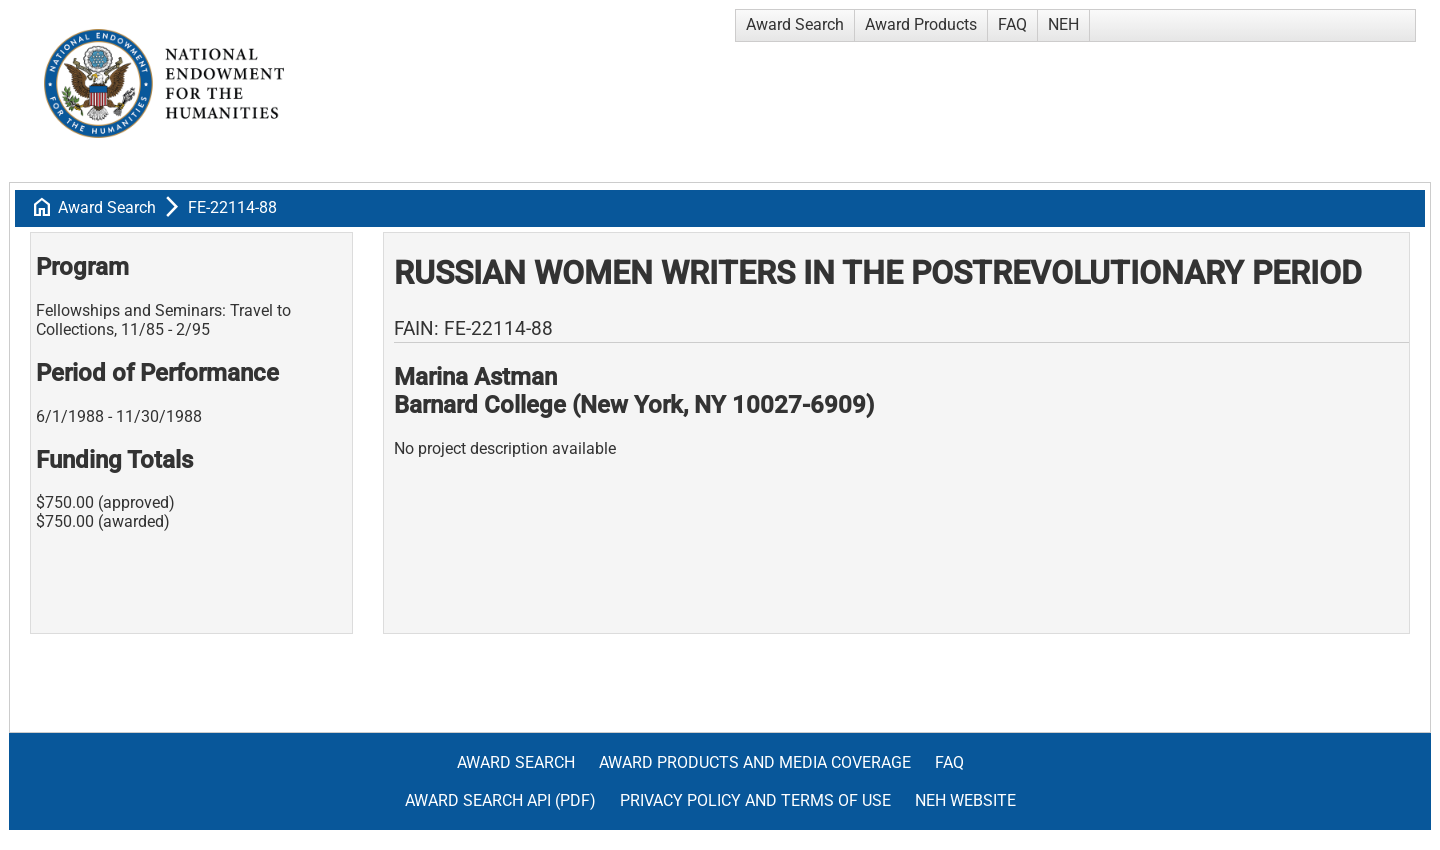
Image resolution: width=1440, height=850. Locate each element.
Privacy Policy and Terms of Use (755, 800)
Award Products (921, 24)
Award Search (795, 24)
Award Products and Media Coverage (755, 762)
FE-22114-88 (232, 207)
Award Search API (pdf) (500, 800)
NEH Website (965, 800)
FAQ (1012, 24)
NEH (1063, 24)
